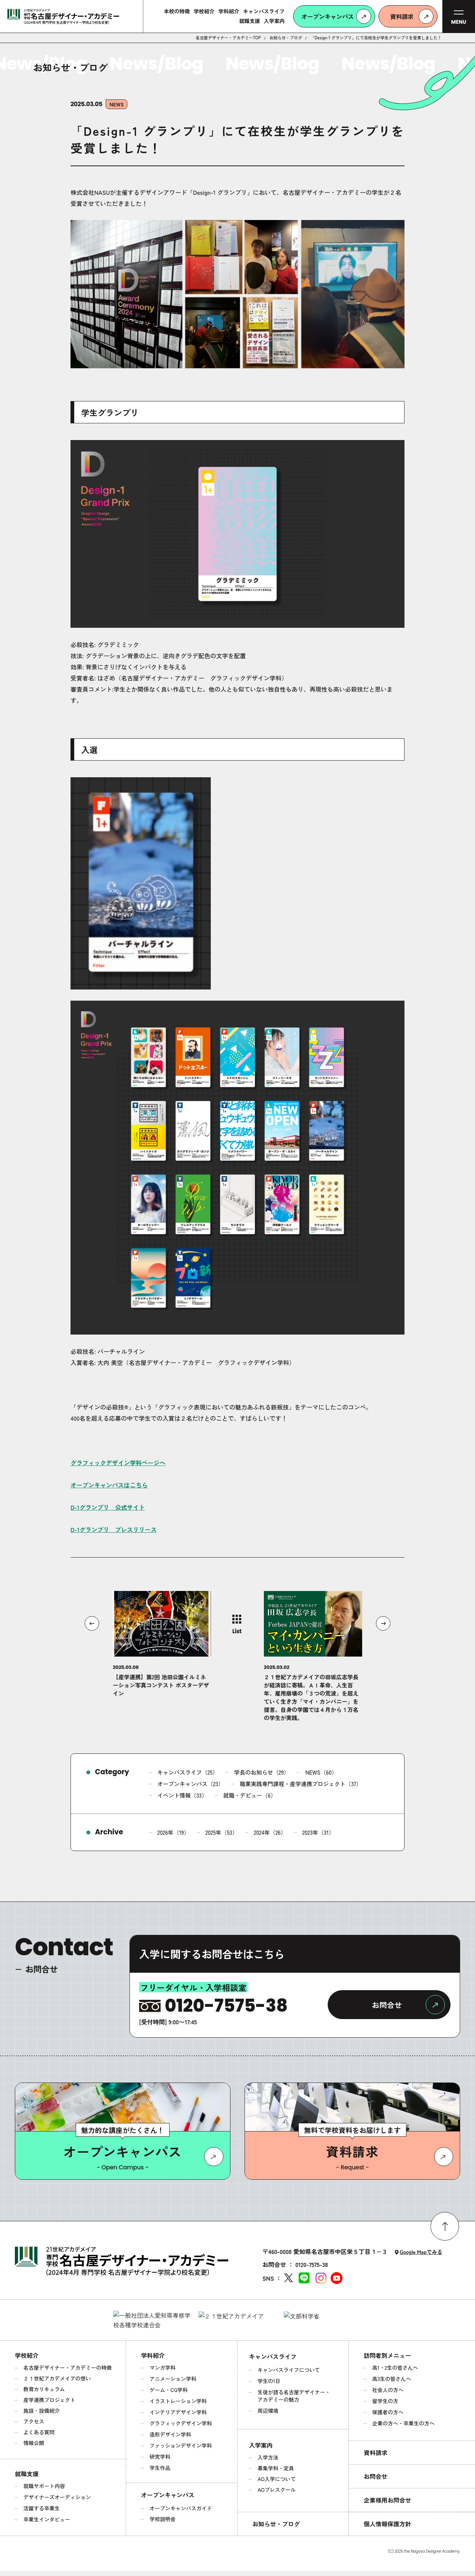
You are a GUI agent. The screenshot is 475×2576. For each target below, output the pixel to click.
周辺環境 (268, 2410)
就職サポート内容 (44, 2486)
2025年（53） (222, 1832)
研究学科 (160, 2456)
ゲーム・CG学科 (169, 2389)
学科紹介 (153, 2355)
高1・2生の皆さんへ (395, 2367)
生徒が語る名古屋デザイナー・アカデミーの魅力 (294, 2395)
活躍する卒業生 (41, 2508)
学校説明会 (163, 2519)
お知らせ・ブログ (285, 37)
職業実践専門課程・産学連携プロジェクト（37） (300, 1784)
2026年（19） (173, 1832)
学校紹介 (27, 2355)
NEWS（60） (321, 1772)
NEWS (116, 104)
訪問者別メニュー (387, 2355)
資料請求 (375, 2452)
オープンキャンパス (167, 2494)
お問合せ (375, 2476)
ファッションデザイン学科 (181, 2445)
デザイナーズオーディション (57, 2497)
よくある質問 (39, 2432)
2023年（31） (318, 1832)
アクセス (33, 2421)
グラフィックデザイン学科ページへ (118, 1462)
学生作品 (160, 2467)
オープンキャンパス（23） (190, 1784)
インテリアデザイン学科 (178, 2412)
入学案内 (261, 2445)
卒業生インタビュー (46, 2519)
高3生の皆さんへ (391, 2378)
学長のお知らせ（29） (261, 1772)
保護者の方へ (387, 2412)
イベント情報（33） (182, 1795)
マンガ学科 (163, 2367)
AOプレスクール (277, 2489)
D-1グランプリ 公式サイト (108, 1507)
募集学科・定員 (276, 2468)
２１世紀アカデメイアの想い (57, 2378)
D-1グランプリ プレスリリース (114, 1529)
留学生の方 (385, 2401)
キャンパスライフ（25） (187, 1772)
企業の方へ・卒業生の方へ (403, 2423)
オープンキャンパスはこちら (109, 1484)
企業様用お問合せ (387, 2499)
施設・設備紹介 (41, 2410)
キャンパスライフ (273, 2356)
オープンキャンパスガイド (181, 2508)
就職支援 (27, 2473)
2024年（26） (270, 1832)
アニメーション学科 (173, 2378)
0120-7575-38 (311, 2264)
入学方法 (268, 2457)
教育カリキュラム (44, 2389)
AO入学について (277, 2479)
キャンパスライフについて (289, 2369)
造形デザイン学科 (170, 2434)
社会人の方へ (387, 2389)
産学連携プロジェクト (49, 2399)
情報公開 (33, 2443)
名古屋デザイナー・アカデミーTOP (228, 37)
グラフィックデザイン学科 (181, 2423)
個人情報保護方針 (387, 2523)
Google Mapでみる (421, 2251)
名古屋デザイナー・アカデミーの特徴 (67, 2367)
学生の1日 (269, 2381)
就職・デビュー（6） (249, 1795)
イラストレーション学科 (178, 2401)
